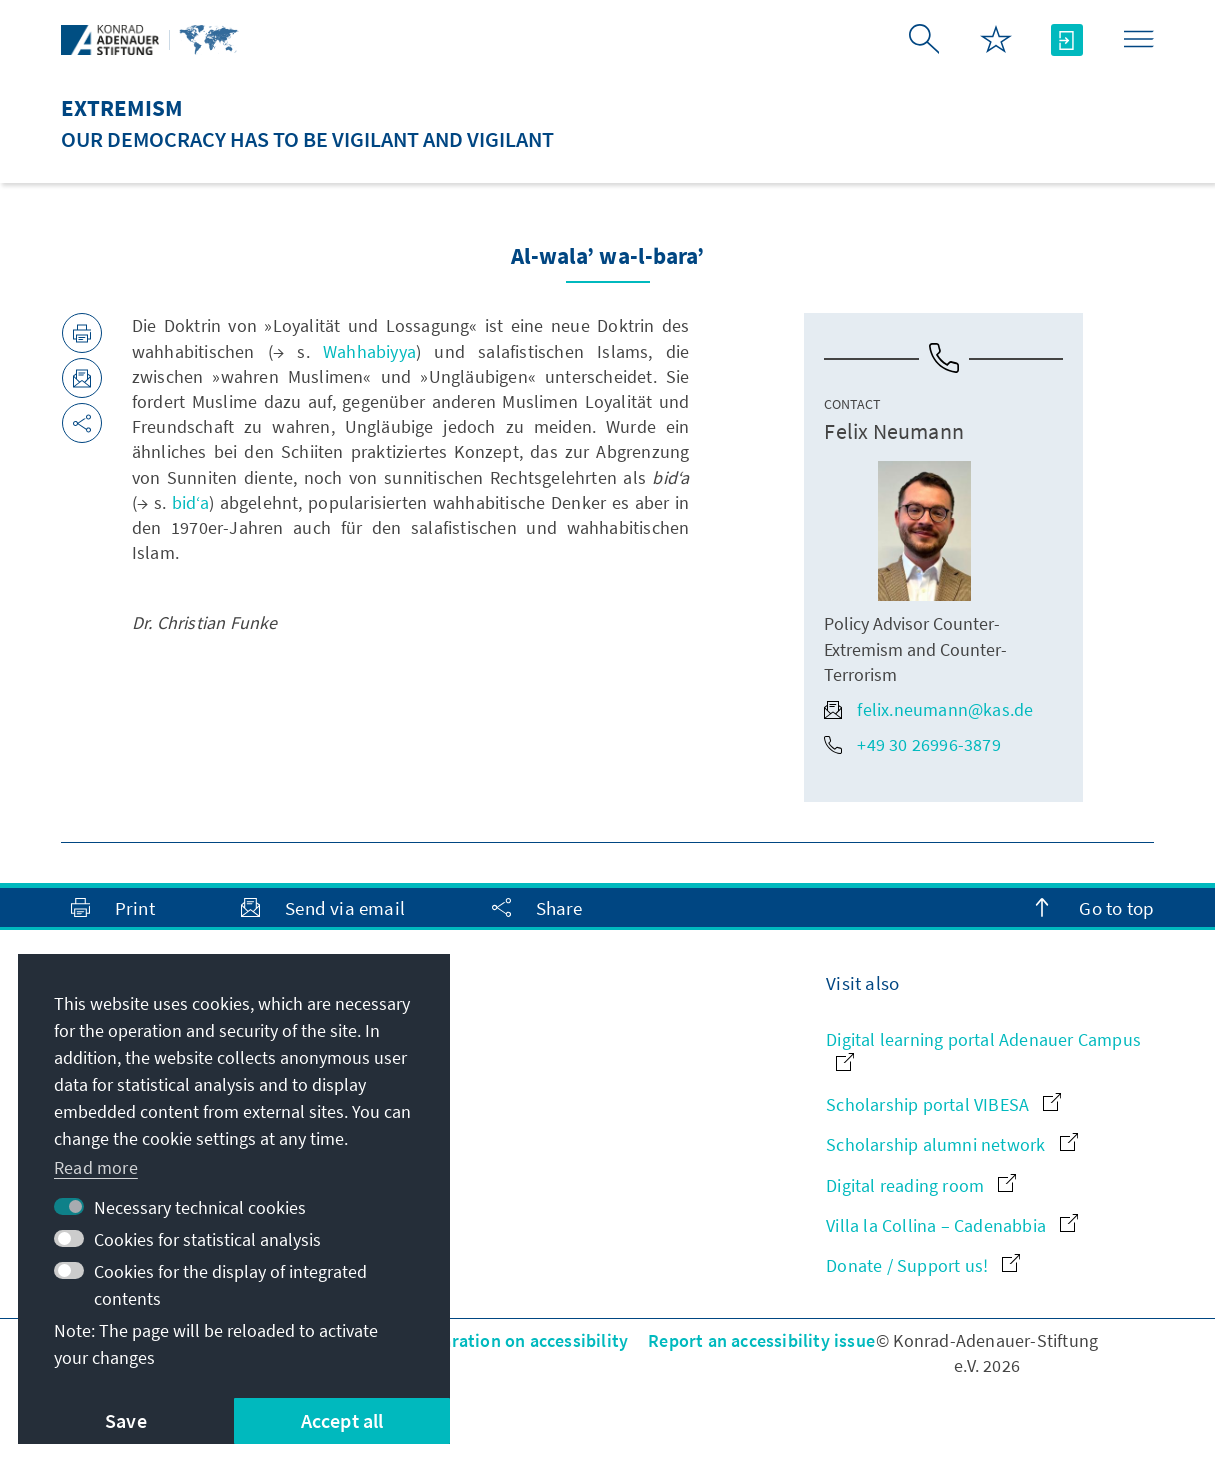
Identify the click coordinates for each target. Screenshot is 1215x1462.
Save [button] (126, 1420)
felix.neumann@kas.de (928, 709)
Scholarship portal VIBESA (943, 1104)
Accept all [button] (342, 1420)
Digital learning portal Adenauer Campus (983, 1049)
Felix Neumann (894, 431)
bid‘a (190, 502)
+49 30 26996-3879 (912, 744)
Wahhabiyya (369, 351)
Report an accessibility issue (761, 1340)
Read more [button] (96, 1167)
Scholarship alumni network (951, 1144)
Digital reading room (921, 1185)
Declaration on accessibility (519, 1340)
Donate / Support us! (923, 1265)
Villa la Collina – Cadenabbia (952, 1225)
